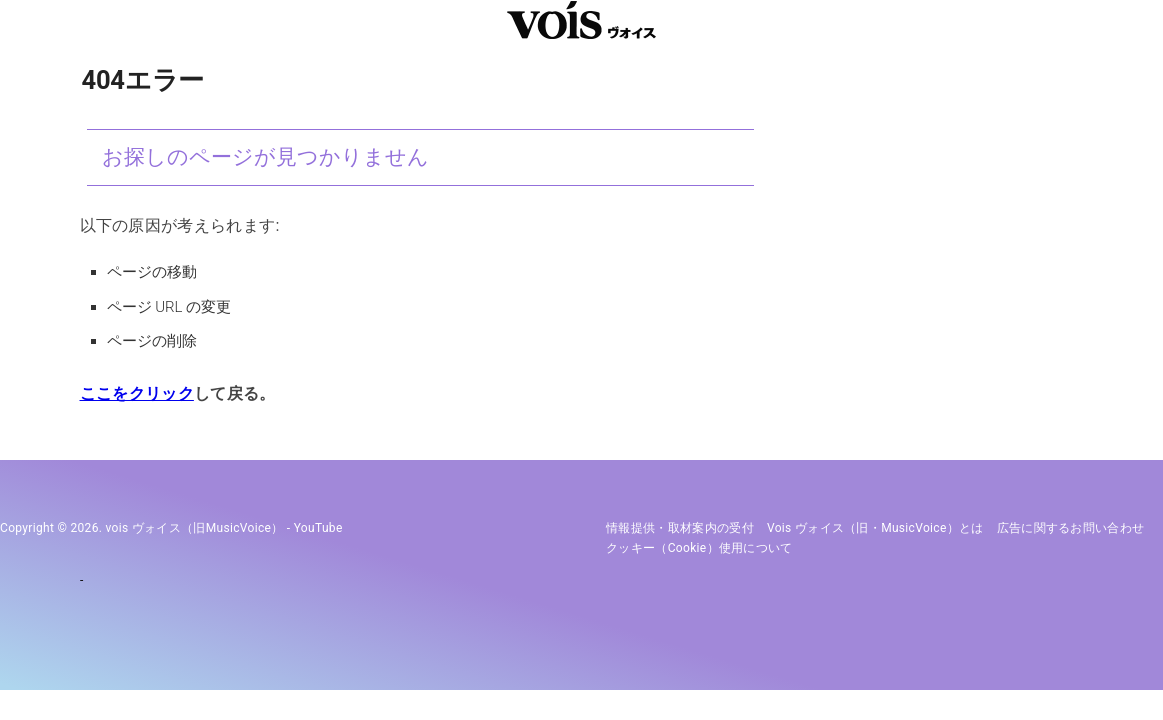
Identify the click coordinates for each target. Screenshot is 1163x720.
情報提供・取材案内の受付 (680, 528)
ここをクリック (137, 393)
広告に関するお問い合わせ (1071, 528)
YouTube (318, 528)
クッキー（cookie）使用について (699, 548)
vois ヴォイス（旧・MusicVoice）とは (875, 528)
